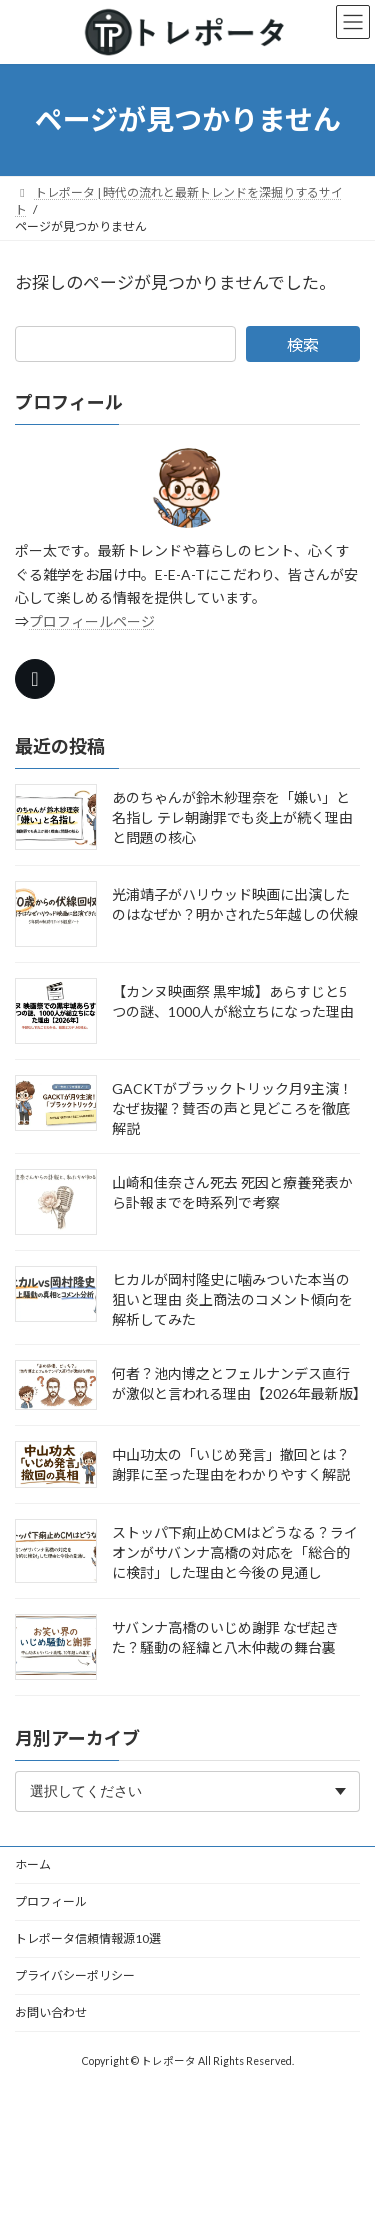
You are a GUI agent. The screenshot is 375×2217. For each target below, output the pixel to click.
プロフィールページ (92, 621)
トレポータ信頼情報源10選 (88, 1938)
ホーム (33, 1864)
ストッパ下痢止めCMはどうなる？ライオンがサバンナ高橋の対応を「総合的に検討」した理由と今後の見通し (235, 1552)
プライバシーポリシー (75, 1975)
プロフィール (51, 1901)
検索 (303, 344)
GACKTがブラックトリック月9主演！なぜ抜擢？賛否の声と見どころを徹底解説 (232, 1108)
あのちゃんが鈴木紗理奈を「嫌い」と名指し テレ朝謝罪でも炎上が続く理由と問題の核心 (232, 817)
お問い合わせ (51, 2012)
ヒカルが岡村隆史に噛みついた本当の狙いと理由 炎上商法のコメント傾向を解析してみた (232, 1299)
